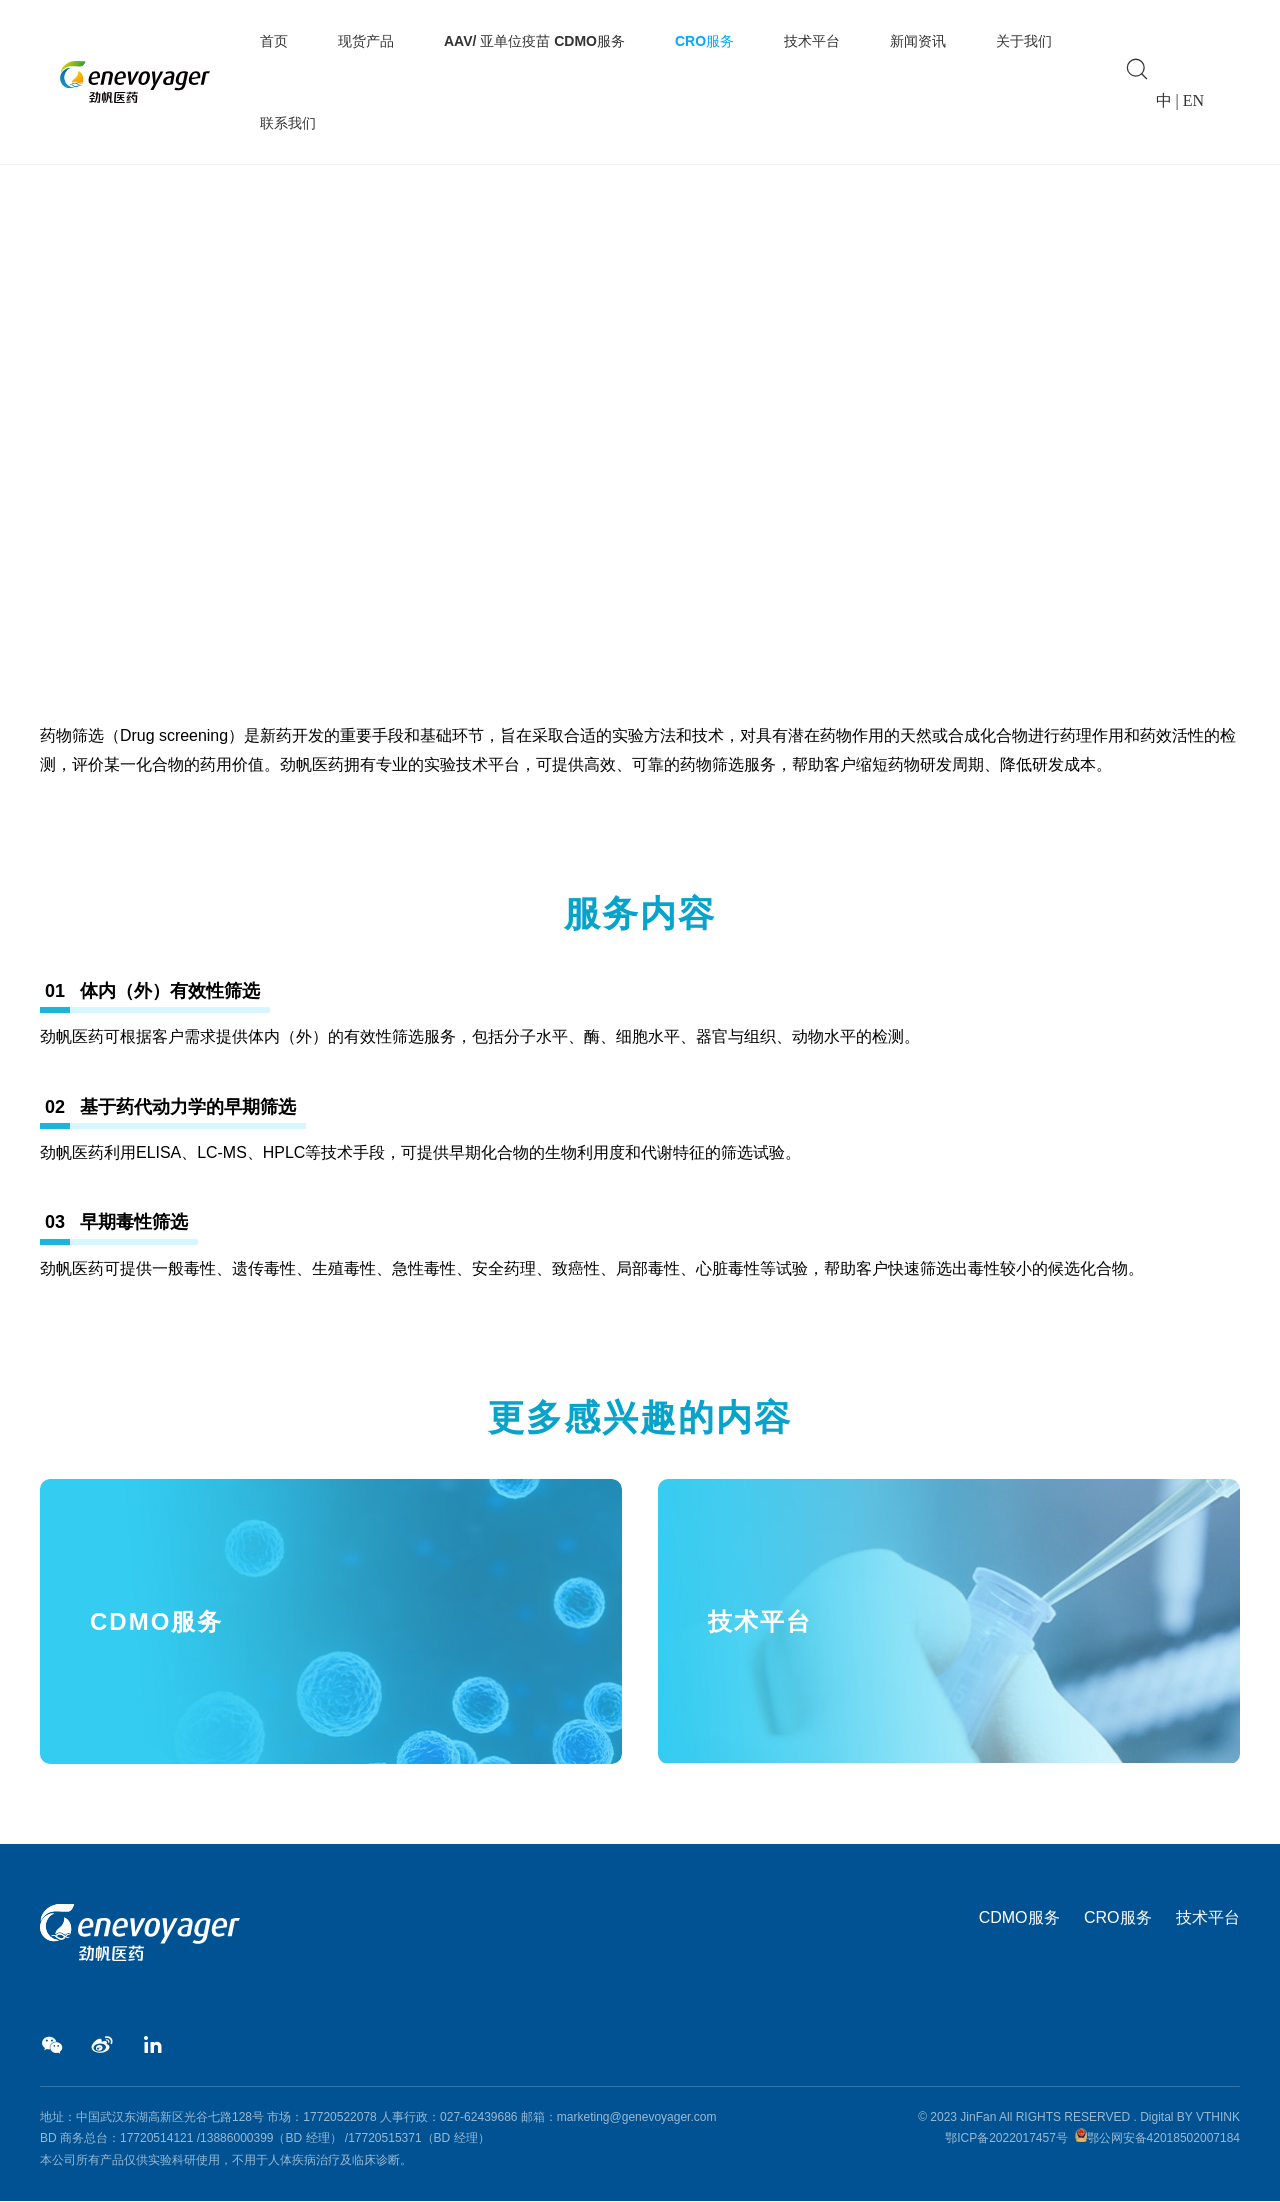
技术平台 (812, 41)
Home (58, 601)
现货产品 (366, 41)
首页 (274, 41)
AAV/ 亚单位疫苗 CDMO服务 (534, 41)
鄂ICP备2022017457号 (1006, 2139)
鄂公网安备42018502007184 (1163, 2139)
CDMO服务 (1019, 1918)
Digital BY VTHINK (1190, 2117)
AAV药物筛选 (211, 601)
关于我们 (1024, 41)
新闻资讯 (918, 41)
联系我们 (288, 123)
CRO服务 (704, 41)
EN (1193, 100)
